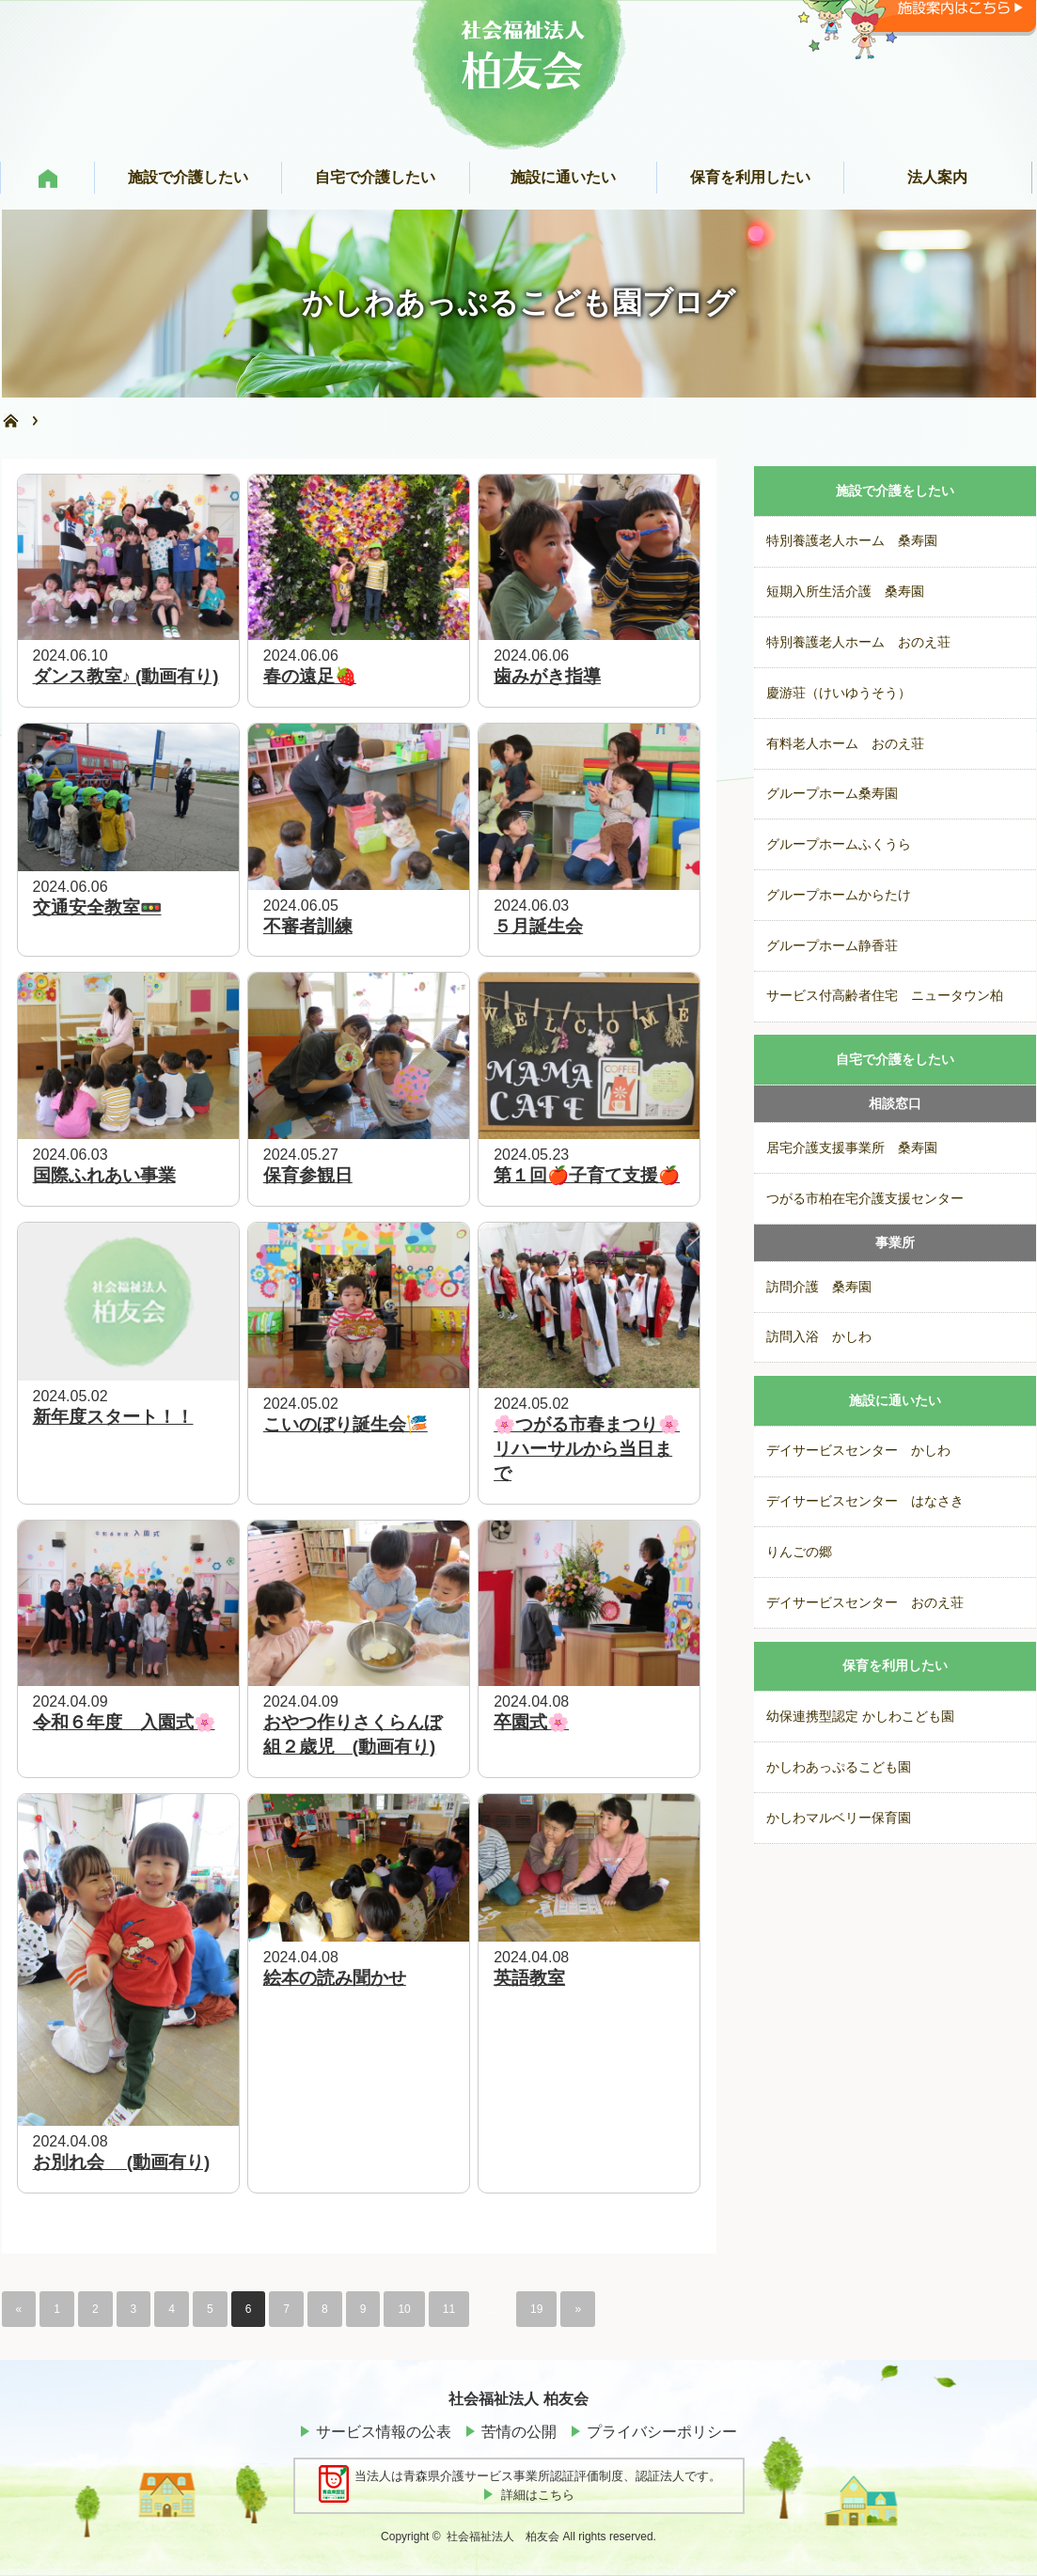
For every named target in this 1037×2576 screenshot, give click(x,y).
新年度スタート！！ (113, 1417)
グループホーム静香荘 (832, 946)
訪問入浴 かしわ (819, 1337)
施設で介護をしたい (895, 491)
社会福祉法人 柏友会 (503, 2536)
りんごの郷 (799, 1552)
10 (404, 2309)
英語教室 (529, 1978)
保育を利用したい (895, 1666)
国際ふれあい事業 (104, 1175)
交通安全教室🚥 (97, 907)
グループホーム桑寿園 (832, 794)
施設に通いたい (895, 1401)
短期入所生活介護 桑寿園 (845, 592)
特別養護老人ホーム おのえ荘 (858, 642)
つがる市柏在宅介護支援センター (865, 1199)
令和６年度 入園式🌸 (124, 1722)
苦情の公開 (519, 2432)
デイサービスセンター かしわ (858, 1451)
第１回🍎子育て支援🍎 (587, 1175)
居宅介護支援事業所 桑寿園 (851, 1148)
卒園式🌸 (531, 1722)
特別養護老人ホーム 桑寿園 (851, 541)
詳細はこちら (537, 2495)
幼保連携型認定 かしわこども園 (860, 1717)
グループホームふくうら (838, 844)
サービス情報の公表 (383, 2432)
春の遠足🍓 (309, 676)
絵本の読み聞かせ (334, 1978)
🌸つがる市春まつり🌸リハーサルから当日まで (587, 1448)
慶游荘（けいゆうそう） (838, 693)
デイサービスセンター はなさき (865, 1501)
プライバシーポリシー (662, 2432)
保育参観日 (308, 1175)
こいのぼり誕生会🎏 (345, 1424)
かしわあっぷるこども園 (838, 1767)
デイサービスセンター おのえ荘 (865, 1603)
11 (449, 2309)
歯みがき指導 (547, 676)
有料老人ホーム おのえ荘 (845, 744)
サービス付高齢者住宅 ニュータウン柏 (884, 996)
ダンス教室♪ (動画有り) (126, 676)
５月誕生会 (538, 926)
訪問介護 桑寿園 (819, 1287)
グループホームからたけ (838, 895)
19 (536, 2309)
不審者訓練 (308, 926)
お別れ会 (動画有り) (122, 2162)
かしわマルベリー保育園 (838, 1818)
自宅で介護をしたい (895, 1060)
